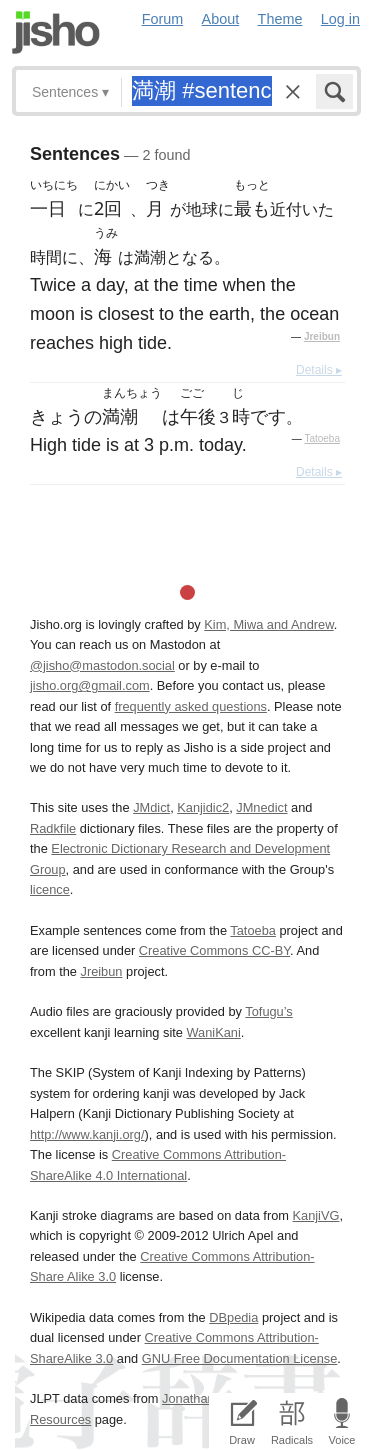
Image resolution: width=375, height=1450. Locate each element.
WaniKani (214, 1032)
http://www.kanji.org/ (87, 1134)
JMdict (151, 807)
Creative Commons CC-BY (214, 950)
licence (50, 889)
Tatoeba (322, 438)
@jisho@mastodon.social (102, 665)
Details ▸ (319, 370)
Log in (340, 19)
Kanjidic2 (203, 807)
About (221, 19)
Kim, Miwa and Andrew (268, 624)
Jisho (56, 32)
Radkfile (53, 828)
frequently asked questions (191, 706)
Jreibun (322, 336)
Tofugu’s (268, 1011)
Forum (163, 19)
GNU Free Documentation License (240, 1358)
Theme (280, 19)
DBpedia (233, 1317)
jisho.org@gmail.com (90, 685)
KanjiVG (315, 1215)
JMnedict (261, 807)
